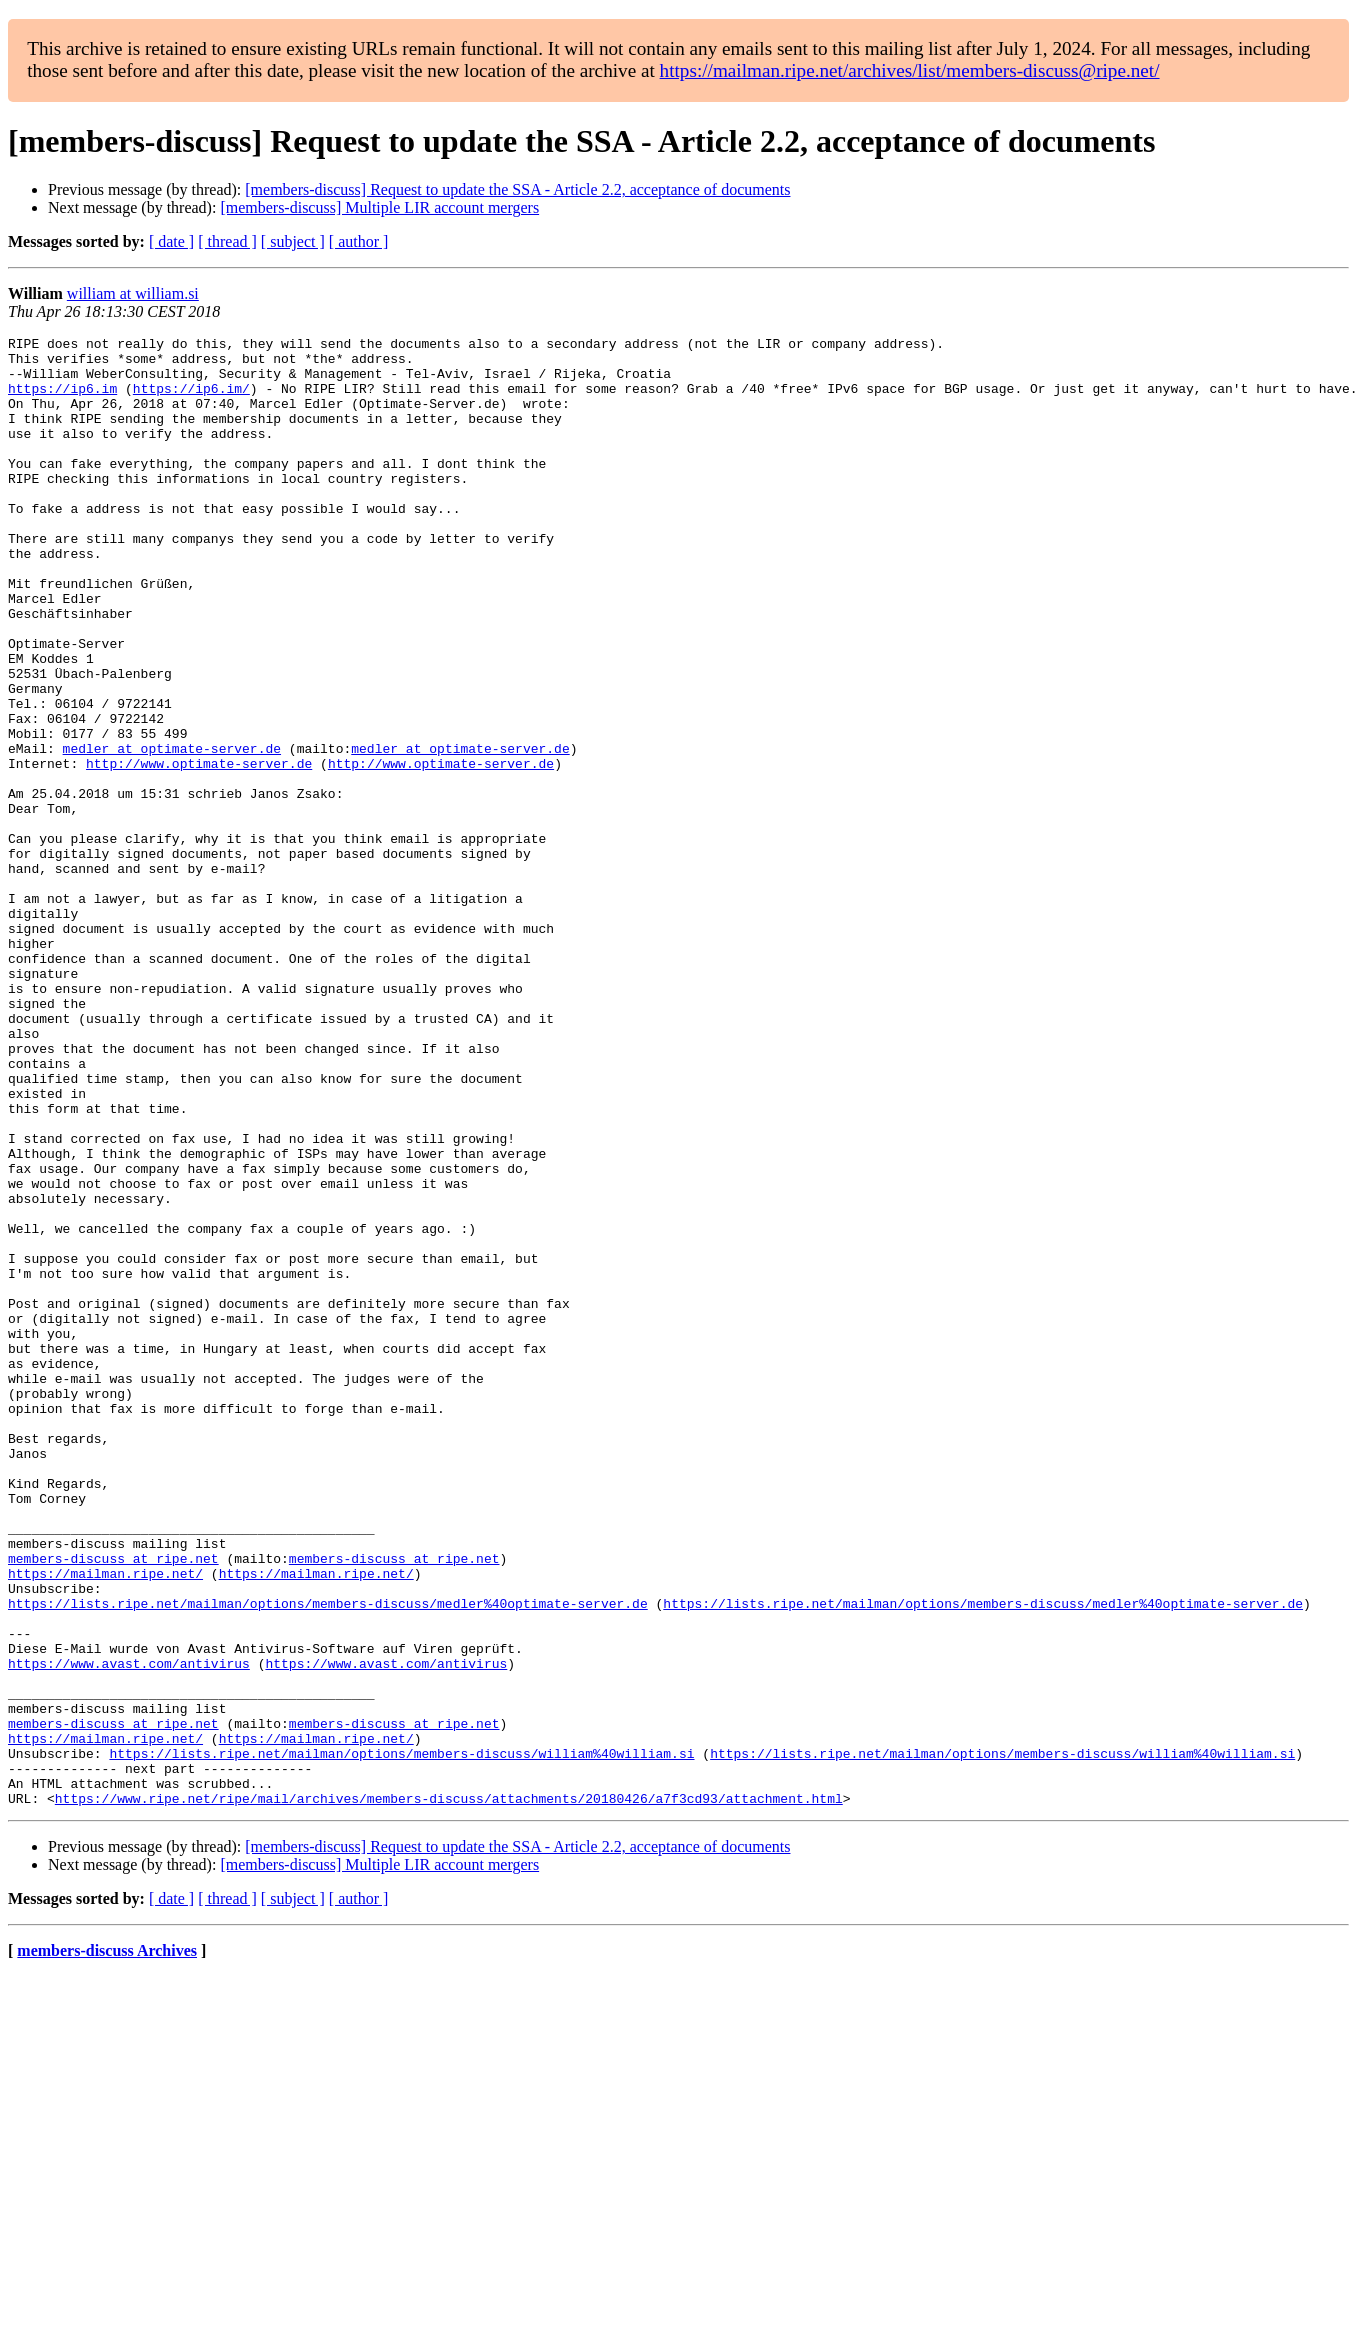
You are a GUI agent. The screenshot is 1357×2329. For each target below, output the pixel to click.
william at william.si (133, 293)
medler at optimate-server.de (172, 832)
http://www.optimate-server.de (199, 850)
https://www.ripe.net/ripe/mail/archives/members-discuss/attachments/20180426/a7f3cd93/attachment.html (449, 2092)
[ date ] (171, 241)
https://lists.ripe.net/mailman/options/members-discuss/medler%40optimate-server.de (328, 1858)
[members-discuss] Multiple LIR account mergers (379, 207)
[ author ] (359, 241)
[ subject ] (293, 241)
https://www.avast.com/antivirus (129, 1930)
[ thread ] (227, 241)
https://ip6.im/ (191, 400)
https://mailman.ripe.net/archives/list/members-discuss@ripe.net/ (910, 70)
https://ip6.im (62, 400)
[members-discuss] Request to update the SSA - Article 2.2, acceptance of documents (517, 189)
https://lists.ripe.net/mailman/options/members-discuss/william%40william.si (401, 2038)
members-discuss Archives (107, 2244)
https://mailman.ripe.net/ (105, 1822)
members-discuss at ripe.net (113, 1804)
